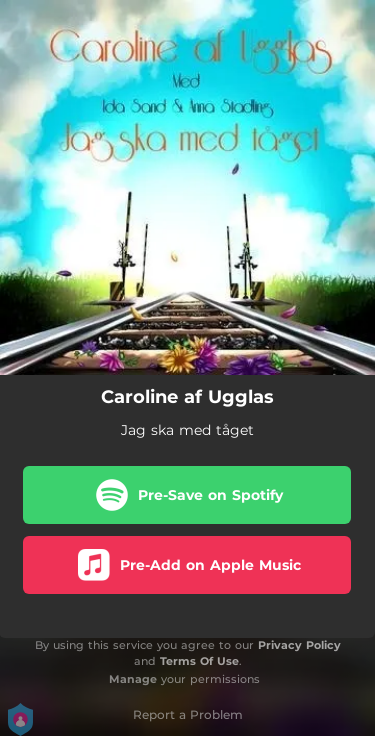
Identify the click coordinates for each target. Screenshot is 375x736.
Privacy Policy (299, 645)
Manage (133, 679)
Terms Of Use (199, 661)
